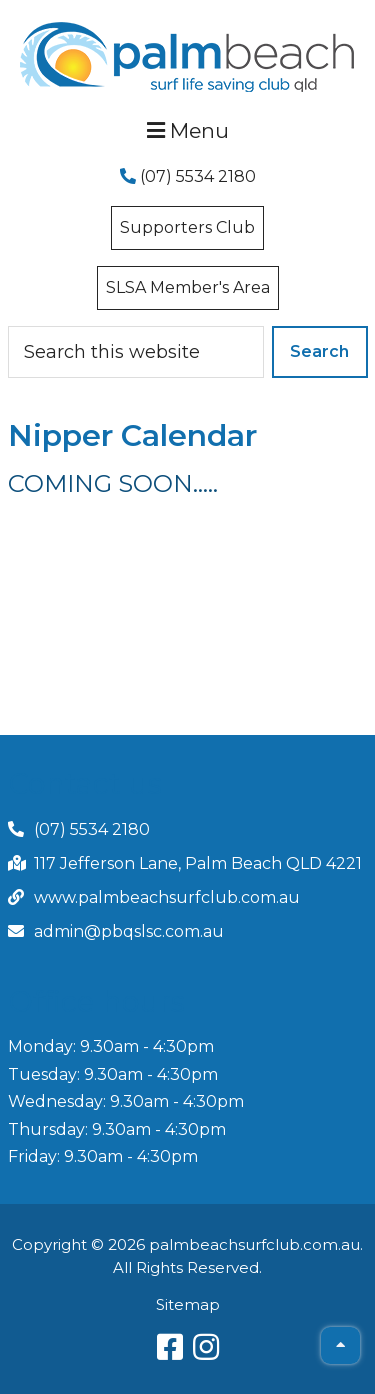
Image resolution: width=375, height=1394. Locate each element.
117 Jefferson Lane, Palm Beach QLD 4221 (198, 863)
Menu (188, 130)
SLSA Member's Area (188, 287)
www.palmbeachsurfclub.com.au (167, 897)
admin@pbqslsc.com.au (129, 931)
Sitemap (188, 1304)
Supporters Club (187, 227)
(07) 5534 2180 (188, 176)
